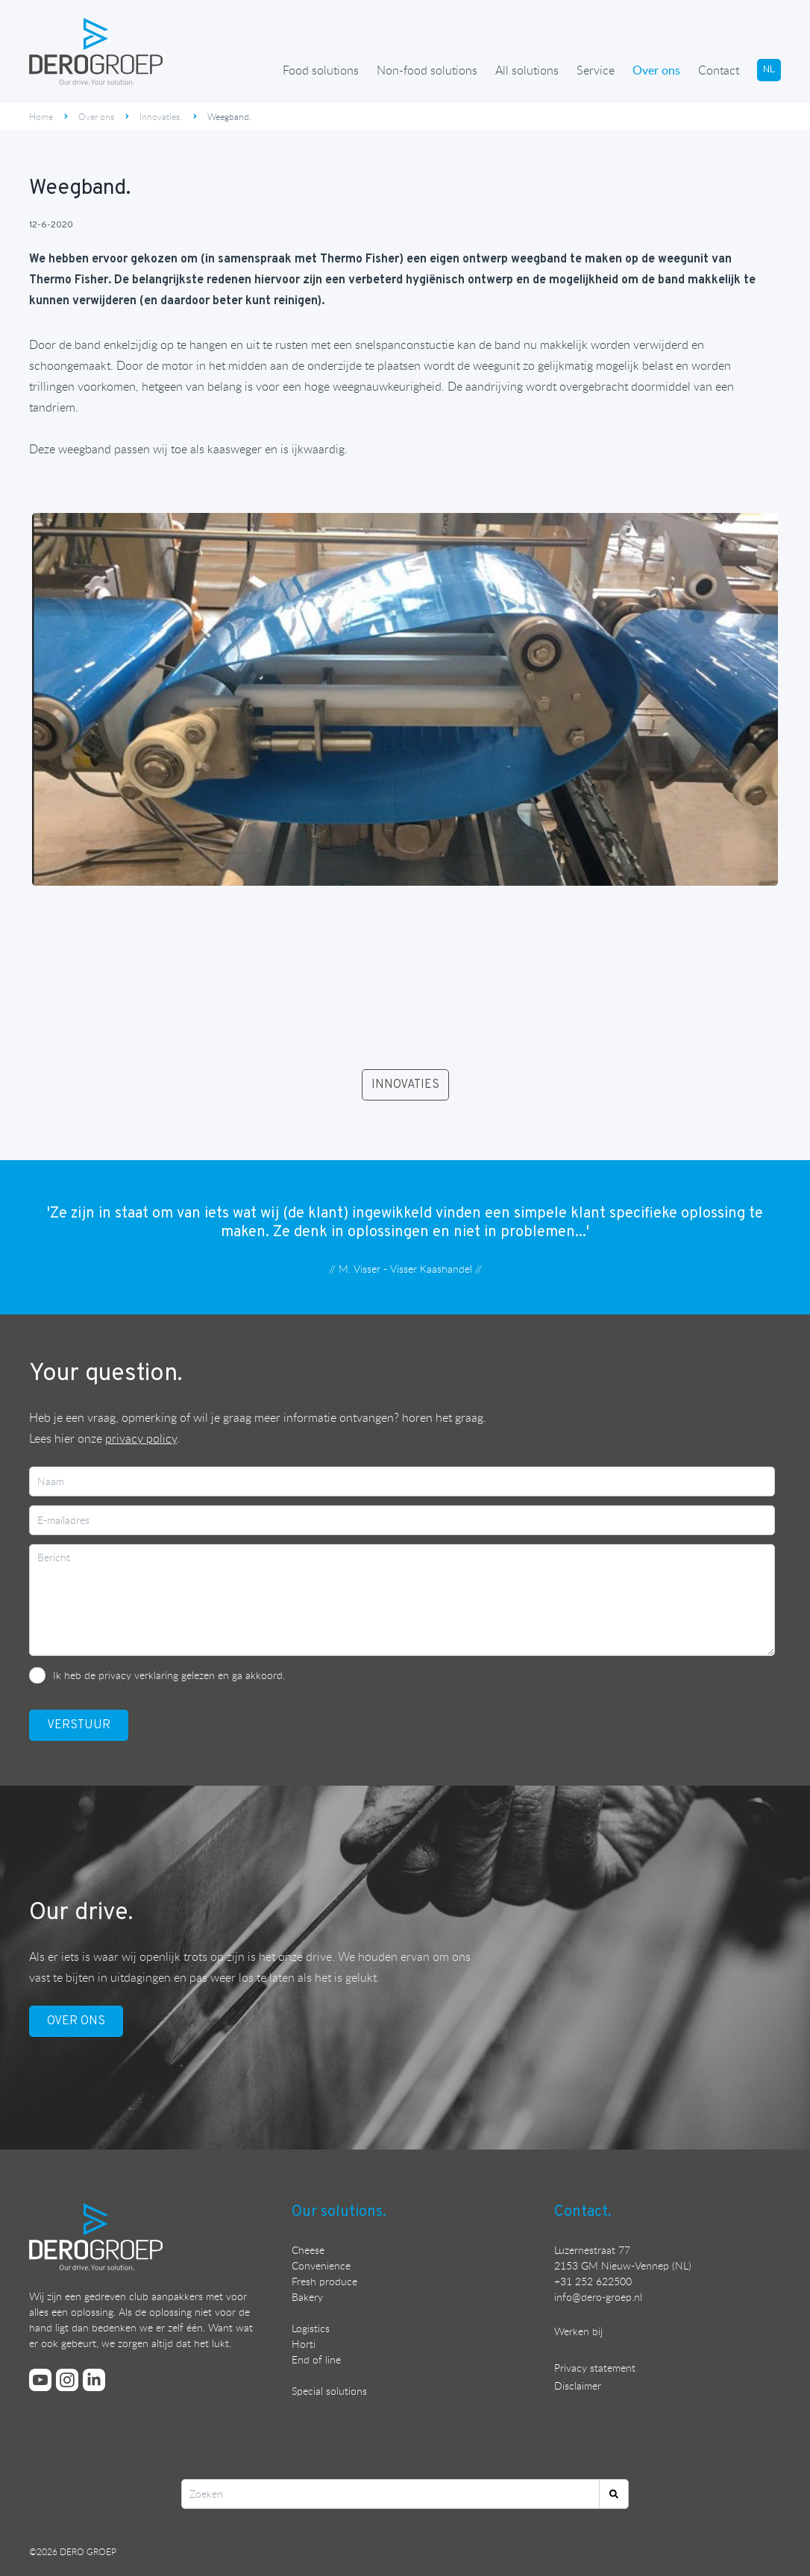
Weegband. (229, 116)
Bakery (307, 2297)
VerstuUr (78, 1725)
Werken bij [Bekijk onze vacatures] (578, 2331)
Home (41, 116)
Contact (718, 70)
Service (596, 70)
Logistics (311, 2328)
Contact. (583, 2212)
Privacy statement (594, 2368)
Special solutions (329, 2391)
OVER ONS (76, 2021)
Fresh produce (324, 2281)
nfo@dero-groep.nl (599, 2297)
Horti (303, 2344)
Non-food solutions (427, 70)
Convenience (321, 2265)
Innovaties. (160, 116)
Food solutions (321, 70)
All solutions (527, 70)
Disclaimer (577, 2385)
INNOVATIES (405, 1084)
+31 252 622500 (593, 2281)
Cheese (308, 2250)
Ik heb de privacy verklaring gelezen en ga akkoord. (169, 1675)
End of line (316, 2359)
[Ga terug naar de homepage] (96, 51)
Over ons (656, 70)
